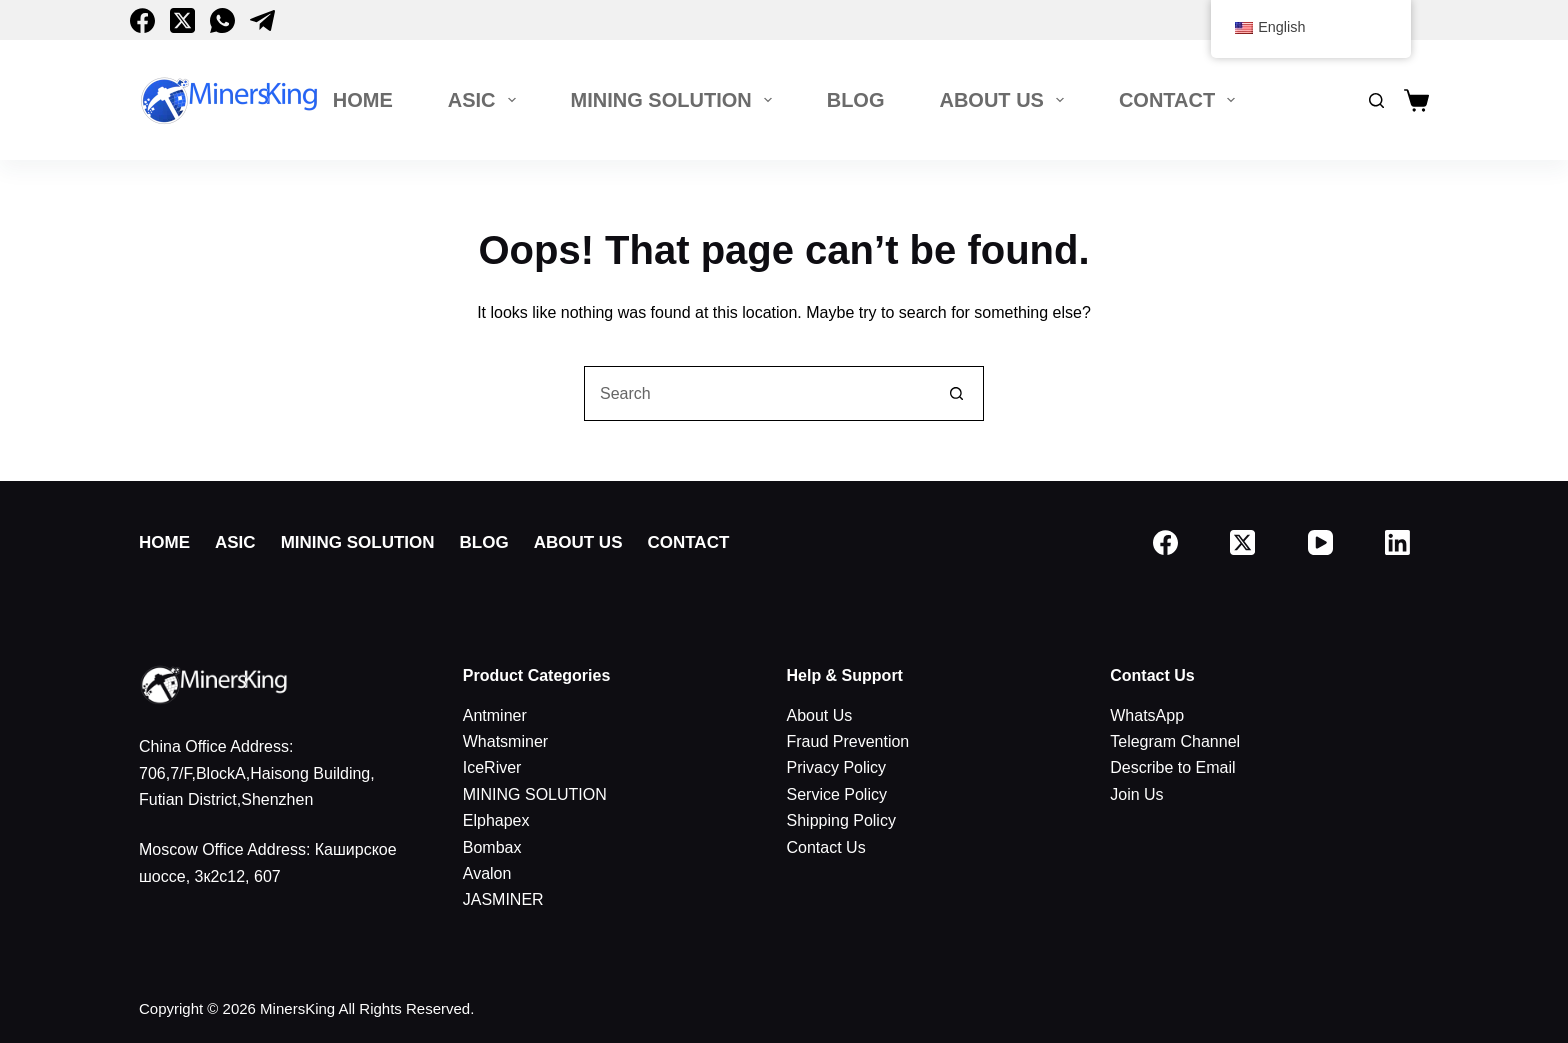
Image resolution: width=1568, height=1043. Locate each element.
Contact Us (826, 847)
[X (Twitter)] (182, 20)
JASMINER (503, 899)
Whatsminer (505, 741)
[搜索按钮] (956, 393)
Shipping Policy (841, 820)
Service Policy (837, 794)
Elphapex (496, 820)
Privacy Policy (837, 767)
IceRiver (492, 767)
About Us (1005, 100)
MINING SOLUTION (675, 100)
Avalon (487, 873)
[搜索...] (756, 393)
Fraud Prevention (848, 741)
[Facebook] (142, 20)
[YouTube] (1320, 542)
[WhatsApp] (222, 20)
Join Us (1136, 794)
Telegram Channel (1175, 741)
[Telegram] (262, 20)
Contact (1181, 100)
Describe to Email (1172, 767)
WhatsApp (1147, 715)
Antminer (495, 715)
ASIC (486, 100)
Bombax (492, 847)
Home (363, 100)
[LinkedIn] (1398, 542)
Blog (856, 100)
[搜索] (1376, 100)
